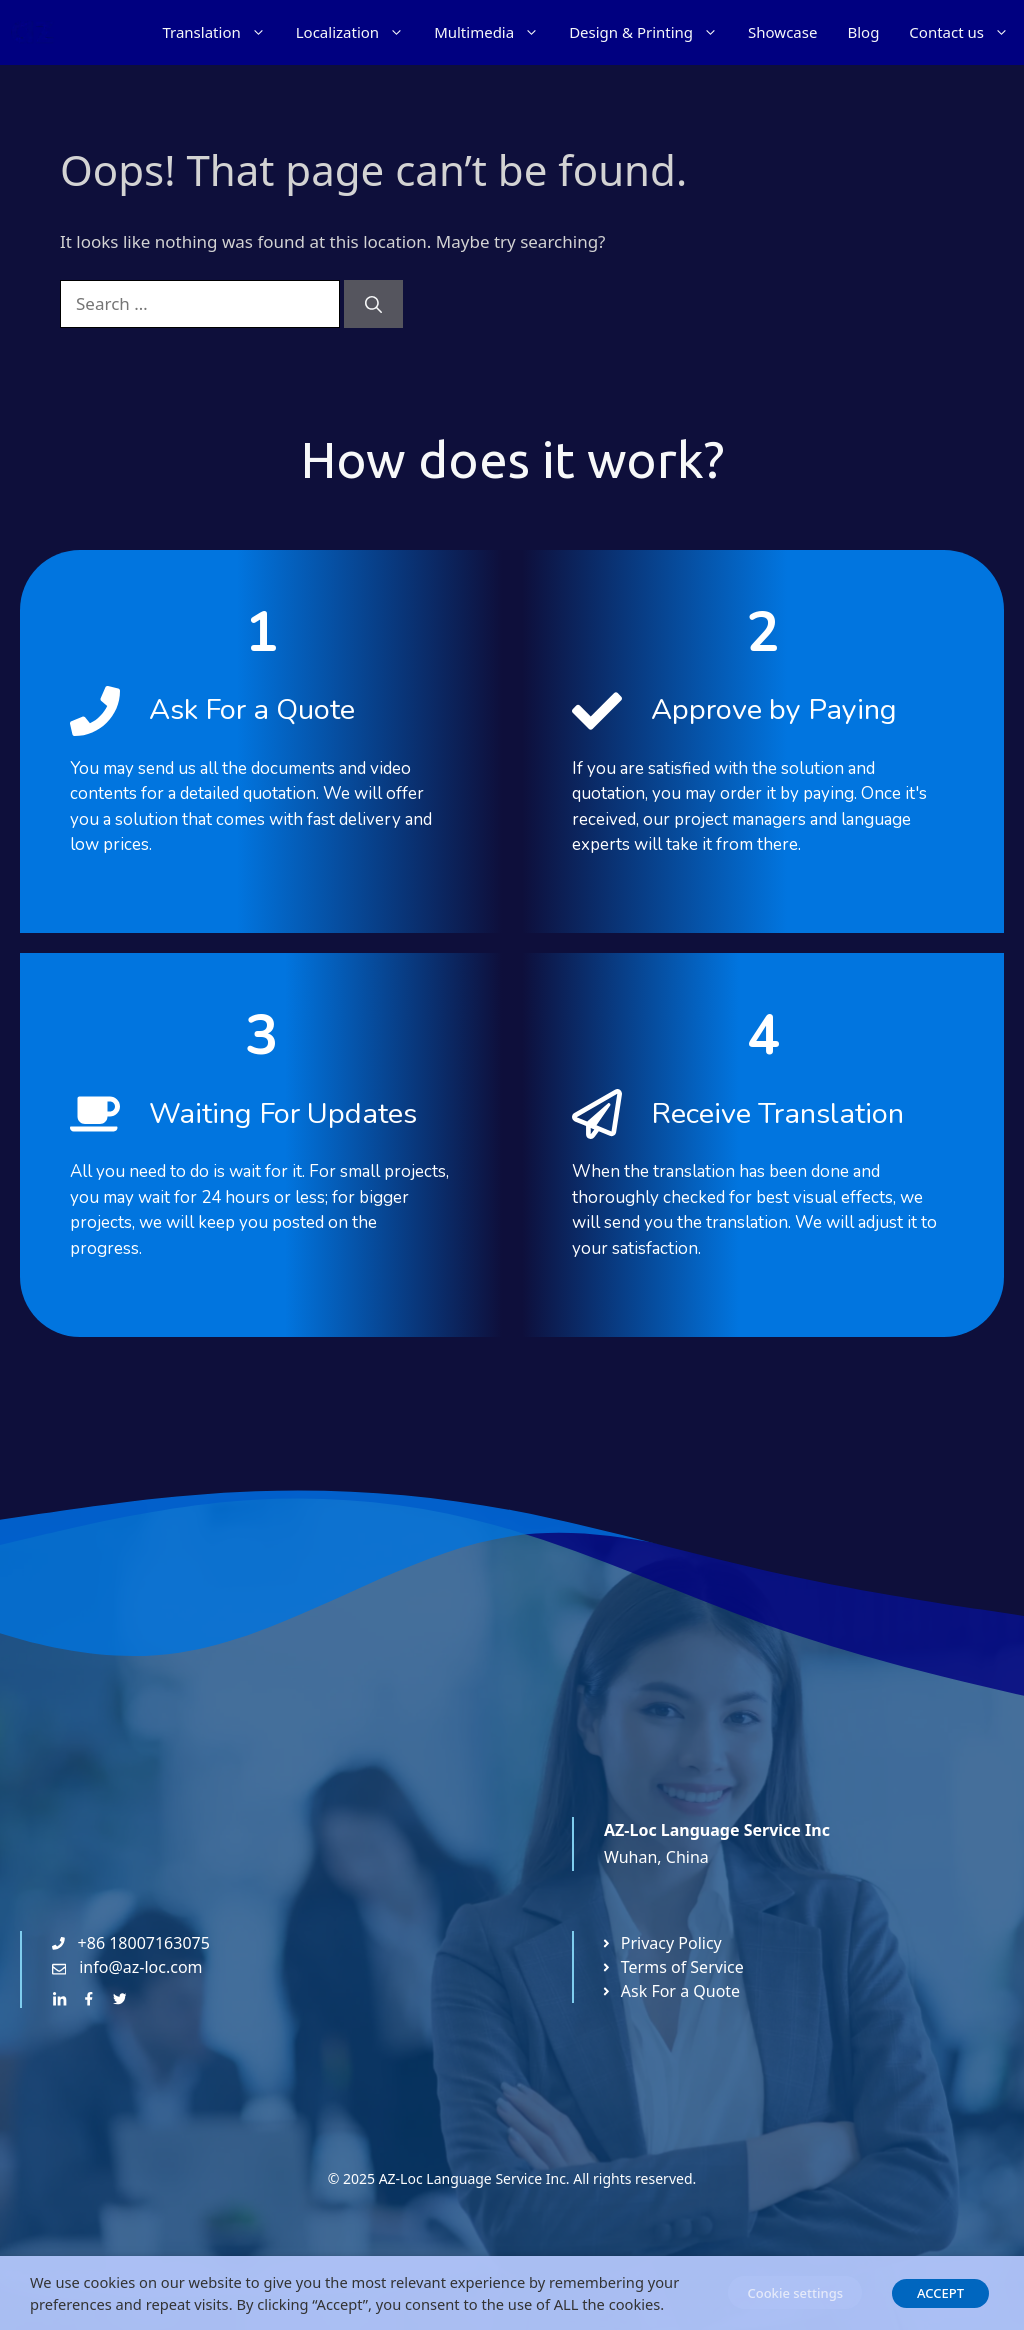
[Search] (373, 304)
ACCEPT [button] (940, 2293)
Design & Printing (651, 32)
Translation (221, 32)
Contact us (966, 32)
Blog (863, 32)
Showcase (782, 32)
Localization (357, 32)
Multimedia (494, 32)
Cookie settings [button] (795, 2293)
